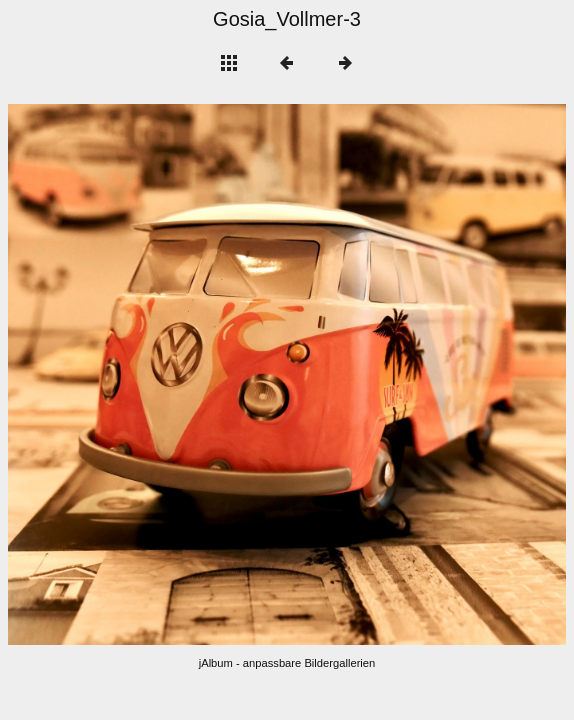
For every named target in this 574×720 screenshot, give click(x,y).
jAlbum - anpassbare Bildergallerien (287, 663)
